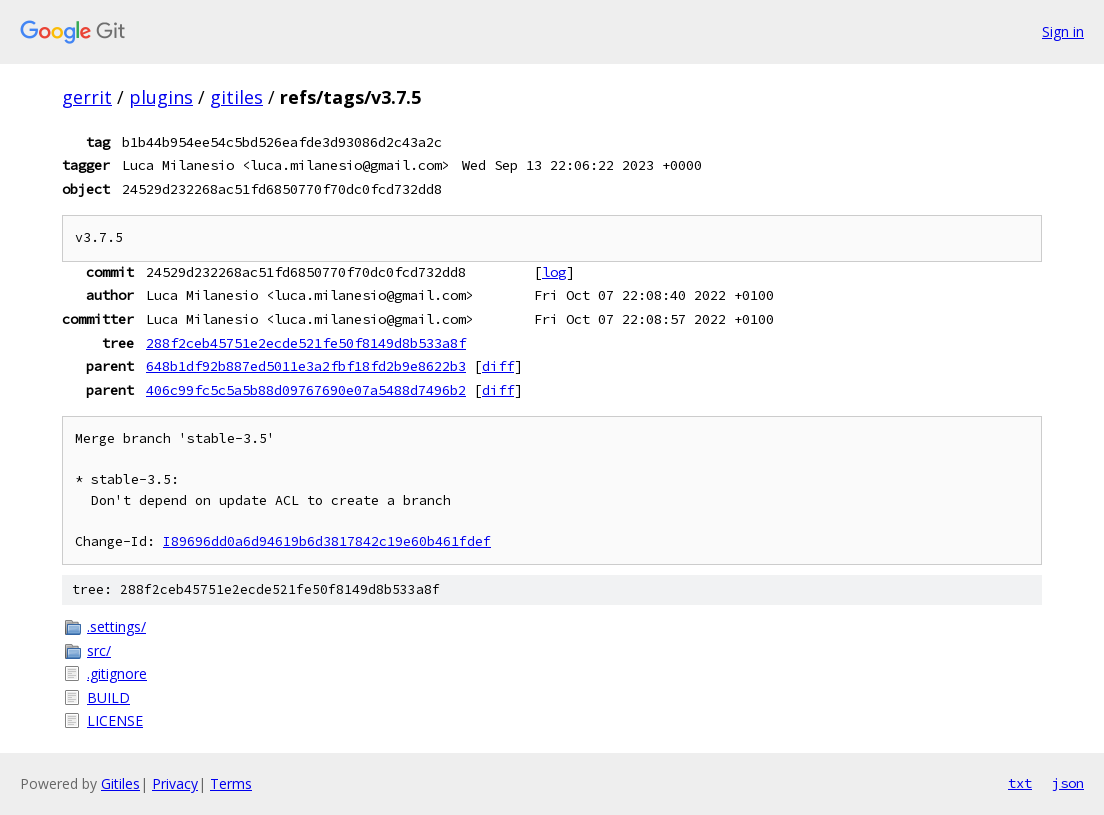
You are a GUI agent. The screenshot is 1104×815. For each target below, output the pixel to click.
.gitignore (117, 673)
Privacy (175, 783)
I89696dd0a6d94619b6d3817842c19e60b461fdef (327, 541)
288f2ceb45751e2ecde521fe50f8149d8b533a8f (306, 343)
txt (1020, 783)
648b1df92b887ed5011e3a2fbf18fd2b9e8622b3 (306, 366)
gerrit (87, 97)
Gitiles (120, 783)
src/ (99, 650)
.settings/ (116, 626)
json (1068, 783)
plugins (161, 97)
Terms (231, 783)
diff (498, 366)
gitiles (236, 97)
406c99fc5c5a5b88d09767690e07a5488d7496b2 (306, 390)
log (554, 272)
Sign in (1063, 31)
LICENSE (115, 720)
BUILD (108, 697)
